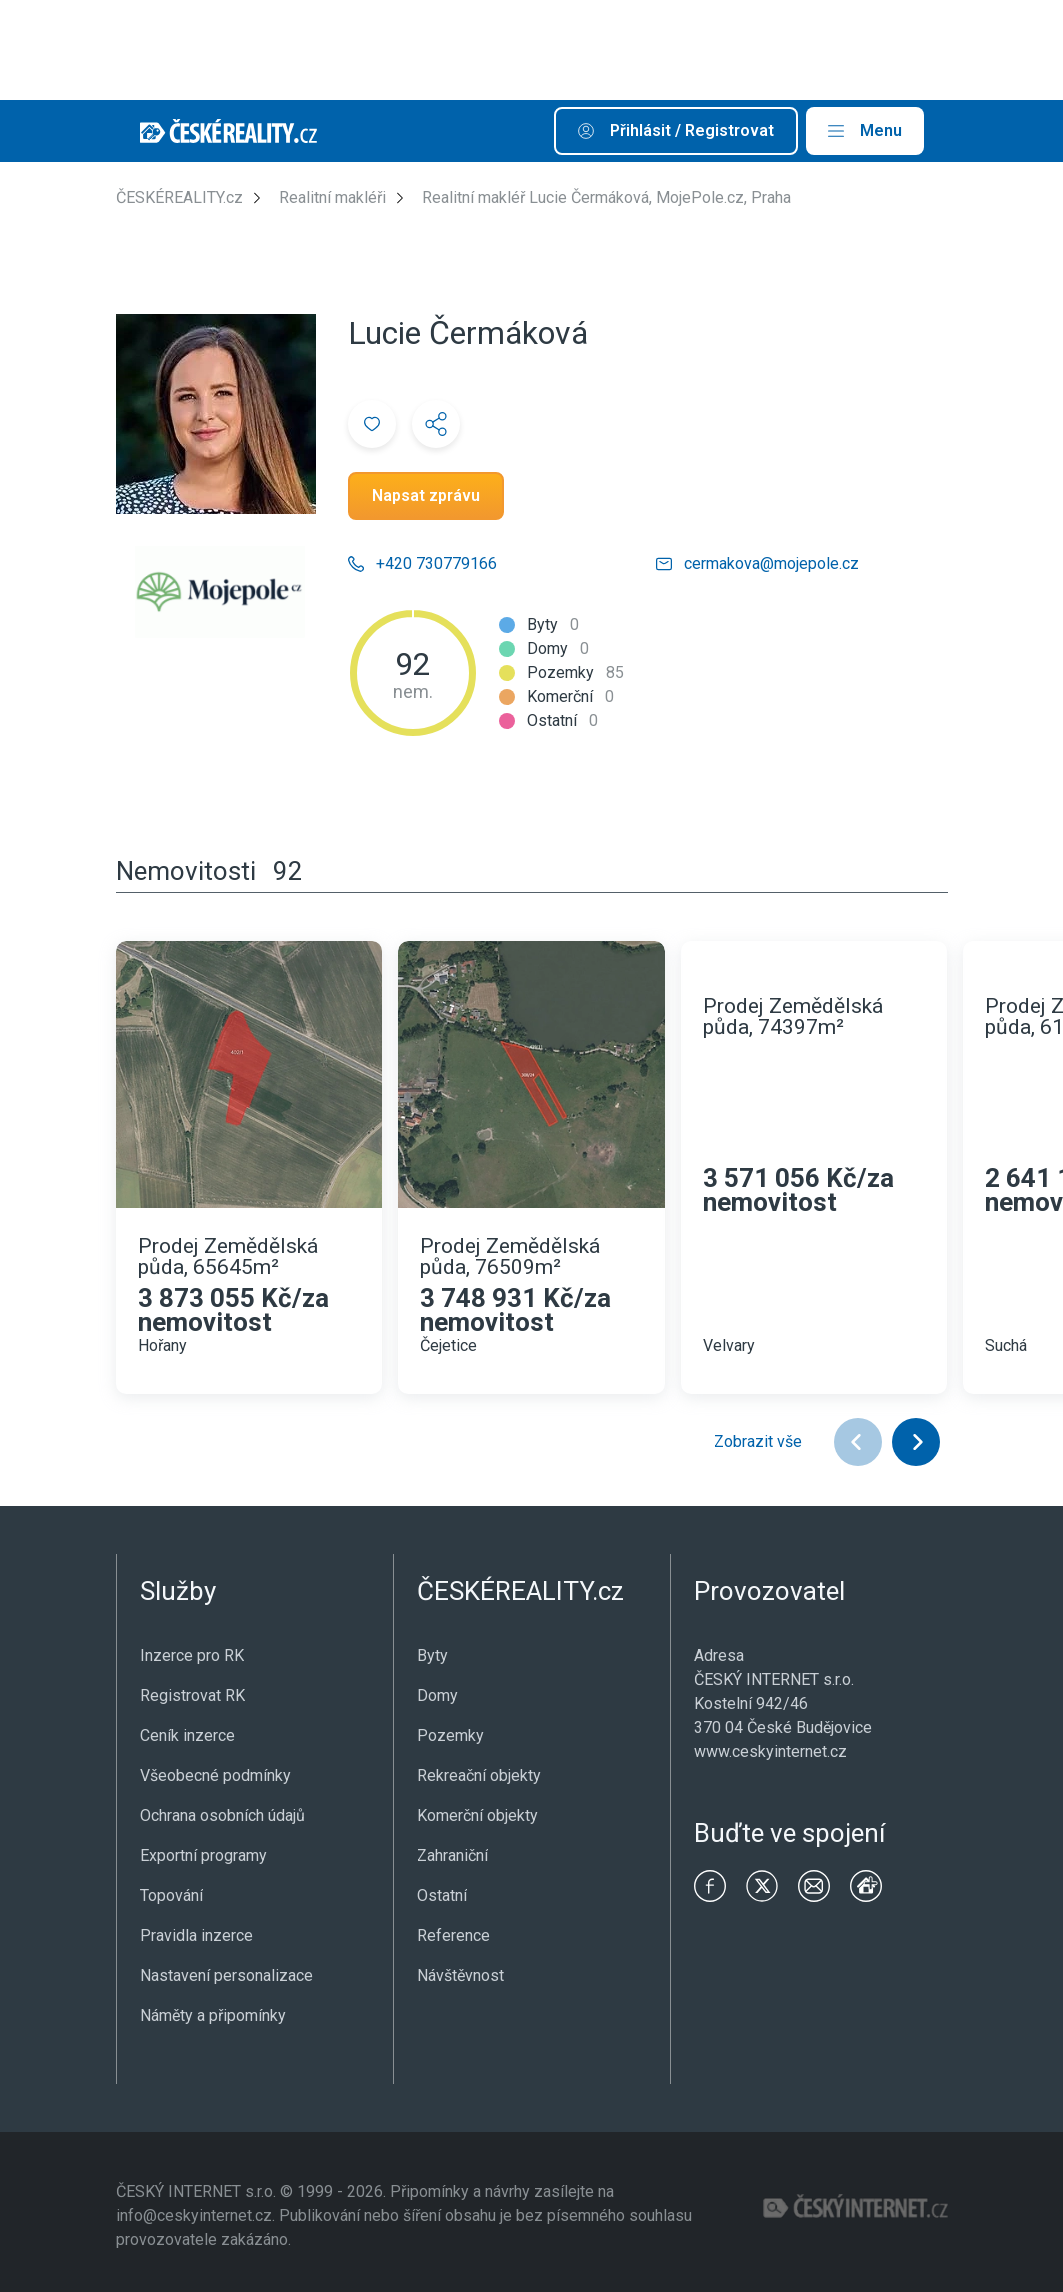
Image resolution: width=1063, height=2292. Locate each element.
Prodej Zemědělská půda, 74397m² (793, 1017)
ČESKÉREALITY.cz (179, 197)
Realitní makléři (332, 197)
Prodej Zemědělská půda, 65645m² (228, 1257)
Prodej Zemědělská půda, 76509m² (510, 1257)
